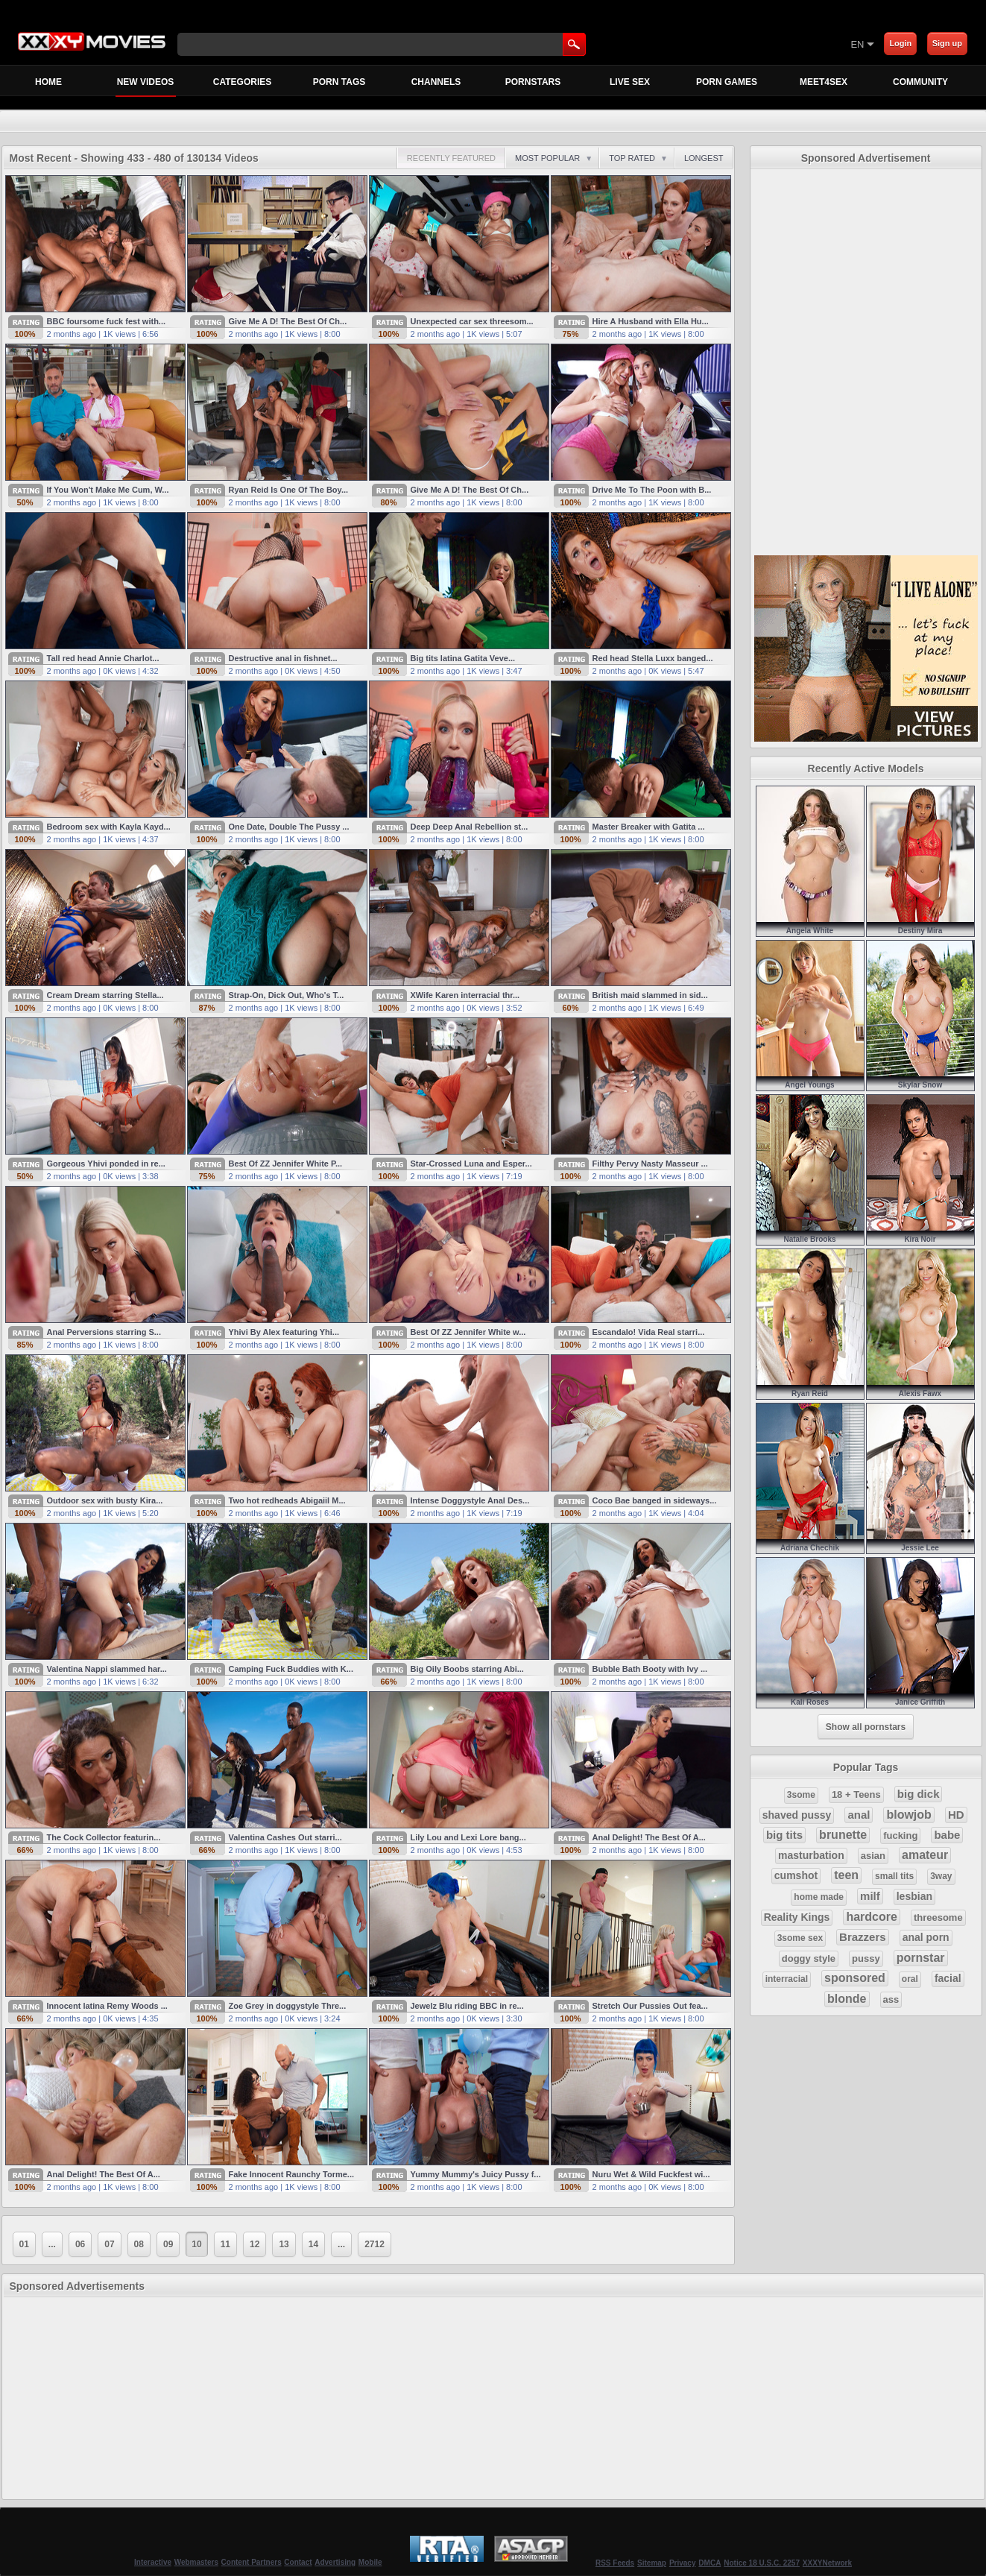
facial (948, 1978)
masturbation (811, 1855)
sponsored (854, 1978)
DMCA (709, 2563)
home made (819, 1897)
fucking (900, 1835)
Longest (704, 158)
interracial (786, 1979)
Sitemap (651, 2563)
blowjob (908, 1814)
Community (920, 82)
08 (139, 2244)
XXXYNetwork (827, 2563)
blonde (846, 1998)
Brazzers (862, 1937)
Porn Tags (339, 82)
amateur (925, 1855)
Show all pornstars (866, 1727)
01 (24, 2244)
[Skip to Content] (675, 44)
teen (846, 1875)
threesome (938, 1917)
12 (254, 2244)
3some (801, 1795)
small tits (894, 1876)
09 (168, 2244)
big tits (784, 1834)
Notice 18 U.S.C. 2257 (762, 2563)
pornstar (921, 1957)
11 (225, 2244)
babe (947, 1834)
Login (900, 43)
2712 (374, 2244)
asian (873, 1855)
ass (891, 1999)
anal (858, 1814)
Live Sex (630, 82)
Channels (436, 82)
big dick (918, 1793)
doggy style (808, 1958)
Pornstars (532, 82)
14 (313, 2244)
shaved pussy (797, 1815)
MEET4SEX (823, 82)
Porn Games (726, 82)
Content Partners (251, 2562)
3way (941, 1876)
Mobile (370, 2562)
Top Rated (638, 158)
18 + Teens (856, 1794)
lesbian (914, 1896)
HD (956, 1814)
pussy (866, 1958)
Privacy (682, 2563)
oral (910, 1979)
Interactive (152, 2562)
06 (80, 2244)
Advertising (335, 2562)
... (52, 2244)
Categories (242, 82)
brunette (843, 1834)
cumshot (796, 1875)
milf (870, 1896)
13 (283, 2244)
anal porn (926, 1937)
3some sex (800, 1938)
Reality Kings (797, 1917)
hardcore (871, 1916)
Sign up (947, 43)
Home (48, 82)
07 (109, 2244)
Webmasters (196, 2562)
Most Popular (553, 158)
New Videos (146, 86)
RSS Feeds (614, 2563)
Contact (298, 2562)
